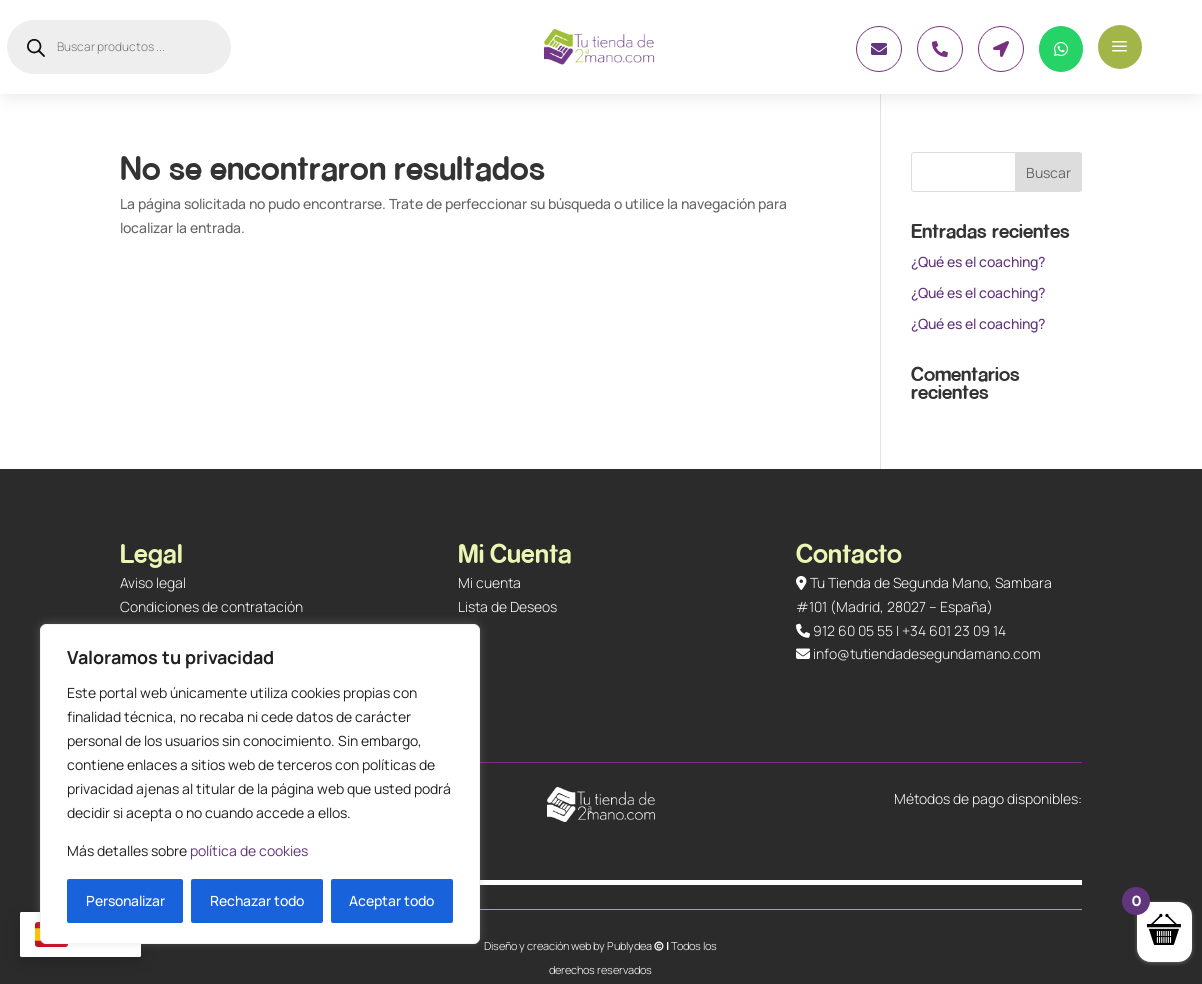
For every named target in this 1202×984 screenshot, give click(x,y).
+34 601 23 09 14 (954, 630)
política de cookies (249, 850)
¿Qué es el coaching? (978, 261)
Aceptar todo (391, 900)
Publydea (629, 945)
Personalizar (125, 900)
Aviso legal (153, 582)
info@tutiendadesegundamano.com (927, 653)
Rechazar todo (257, 900)
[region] (260, 784)
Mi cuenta (489, 582)
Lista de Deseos (507, 606)
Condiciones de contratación (211, 606)
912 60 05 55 (853, 630)
